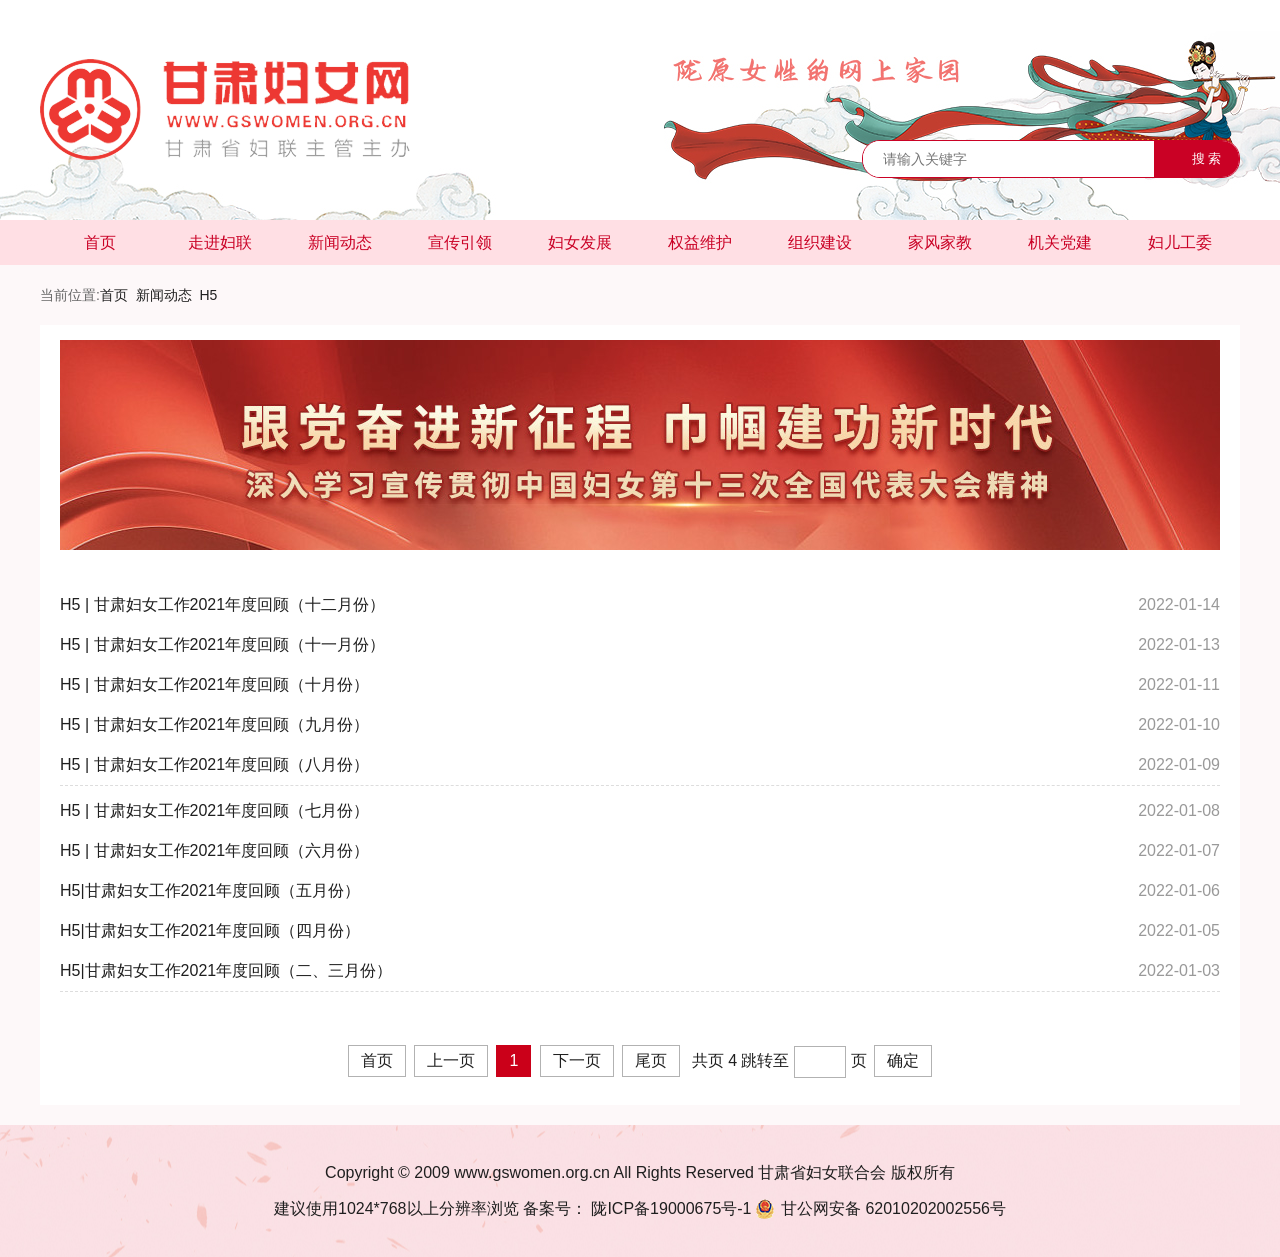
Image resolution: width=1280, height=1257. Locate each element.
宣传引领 (460, 242)
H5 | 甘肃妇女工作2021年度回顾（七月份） (214, 810)
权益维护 (700, 242)
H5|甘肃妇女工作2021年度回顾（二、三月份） (226, 970)
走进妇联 (220, 242)
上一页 (451, 1060)
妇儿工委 (1180, 242)
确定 (903, 1060)
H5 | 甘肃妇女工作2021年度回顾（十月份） (214, 684)
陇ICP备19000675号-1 (669, 1208)
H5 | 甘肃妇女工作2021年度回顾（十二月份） (222, 604)
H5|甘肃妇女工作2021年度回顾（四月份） (210, 930)
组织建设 (820, 242)
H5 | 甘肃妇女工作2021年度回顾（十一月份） (222, 644)
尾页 (651, 1060)
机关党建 (1060, 242)
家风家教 (940, 242)
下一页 (577, 1060)
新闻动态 (340, 242)
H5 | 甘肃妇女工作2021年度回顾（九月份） (214, 724)
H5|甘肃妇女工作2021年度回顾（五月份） (210, 890)
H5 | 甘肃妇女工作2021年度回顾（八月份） (214, 764)
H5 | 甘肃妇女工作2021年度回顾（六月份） (214, 850)
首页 (100, 242)
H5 (208, 295)
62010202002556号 (879, 1208)
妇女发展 (580, 242)
